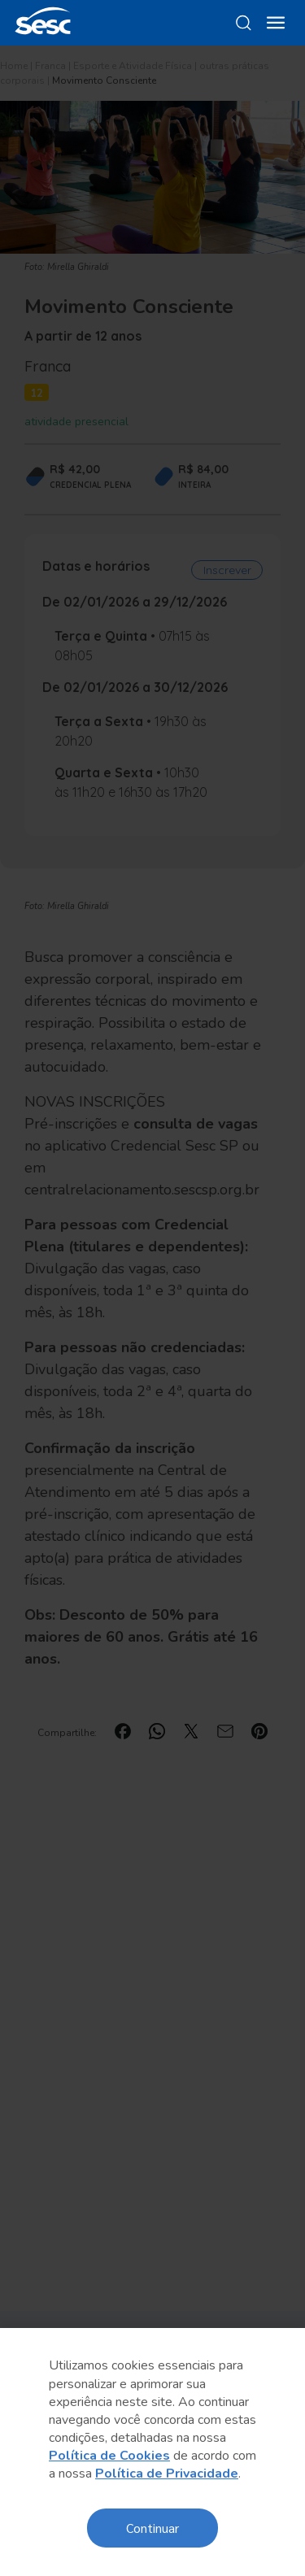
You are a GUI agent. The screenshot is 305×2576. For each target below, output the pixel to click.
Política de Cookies (109, 2456)
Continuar (152, 2527)
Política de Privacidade (166, 2473)
